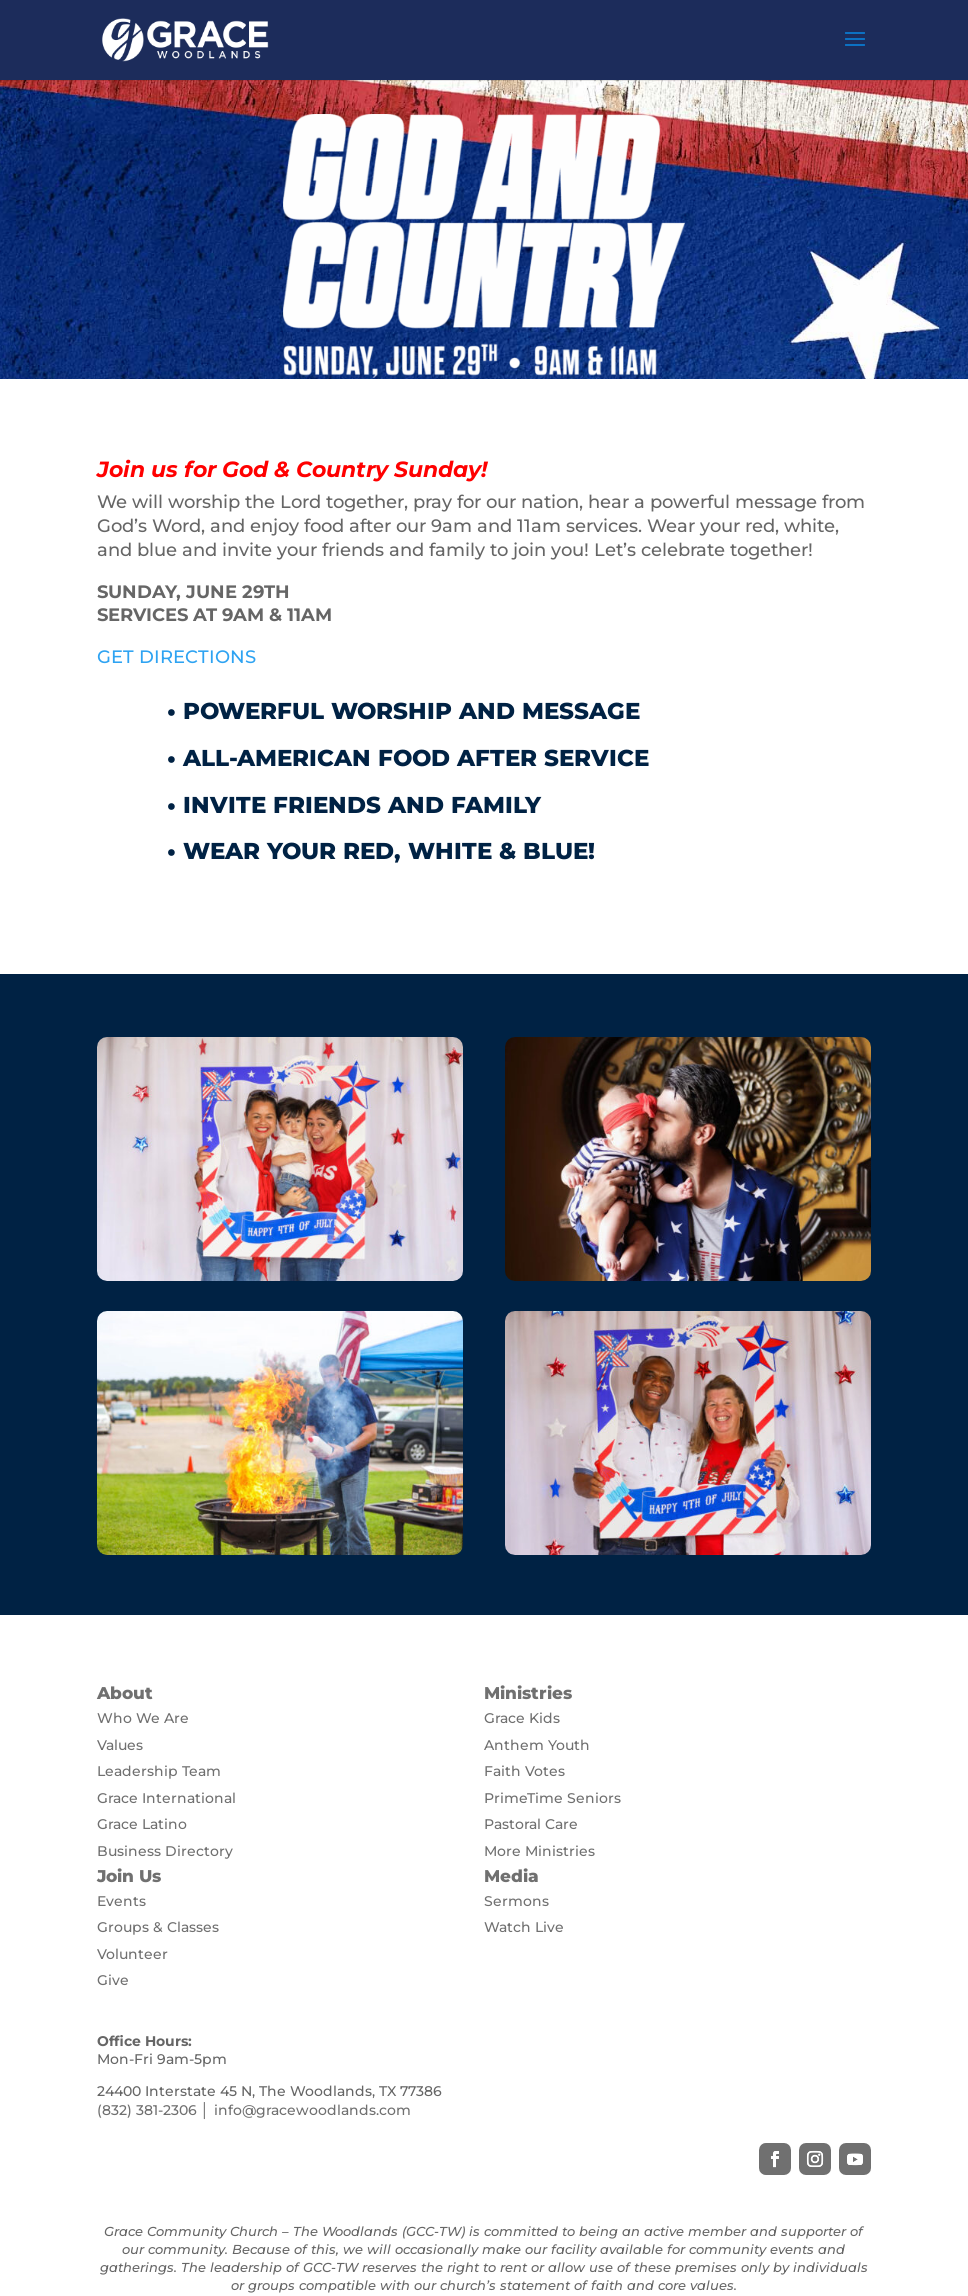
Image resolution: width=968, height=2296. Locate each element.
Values (120, 1745)
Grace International (166, 1798)
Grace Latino (142, 1824)
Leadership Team (159, 1771)
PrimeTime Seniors (552, 1798)
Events (121, 1901)
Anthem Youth (537, 1745)
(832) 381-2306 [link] (147, 2110)
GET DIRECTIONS (176, 657)
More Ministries (539, 1851)
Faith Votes (524, 1771)
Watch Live (524, 1927)
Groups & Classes (158, 1927)
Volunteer (132, 1954)
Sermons (516, 1901)
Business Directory (165, 1851)
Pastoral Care (531, 1824)
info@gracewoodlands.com (312, 2110)
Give (113, 1980)
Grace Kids (522, 1718)
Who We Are (143, 1718)
